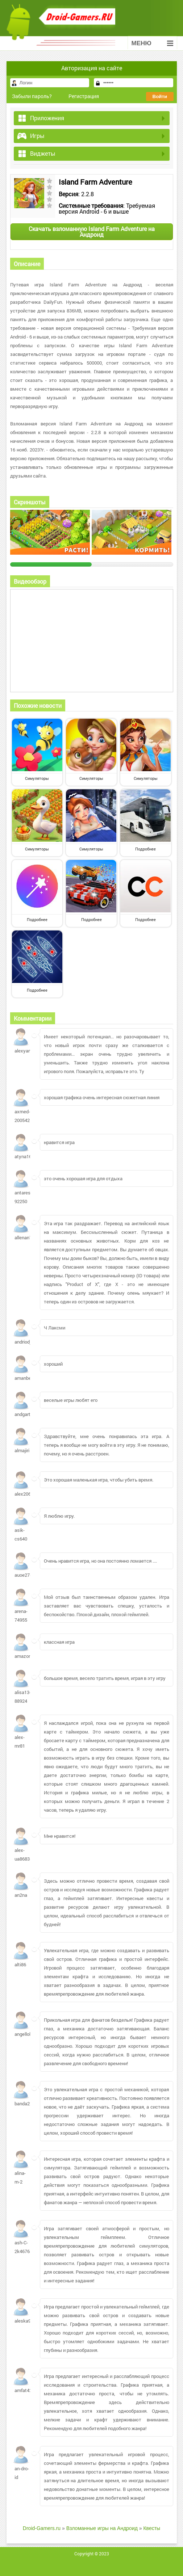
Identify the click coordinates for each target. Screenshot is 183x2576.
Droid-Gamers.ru (42, 2528)
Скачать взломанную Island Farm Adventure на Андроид (92, 231)
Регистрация (83, 96)
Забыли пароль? (32, 96)
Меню (152, 43)
